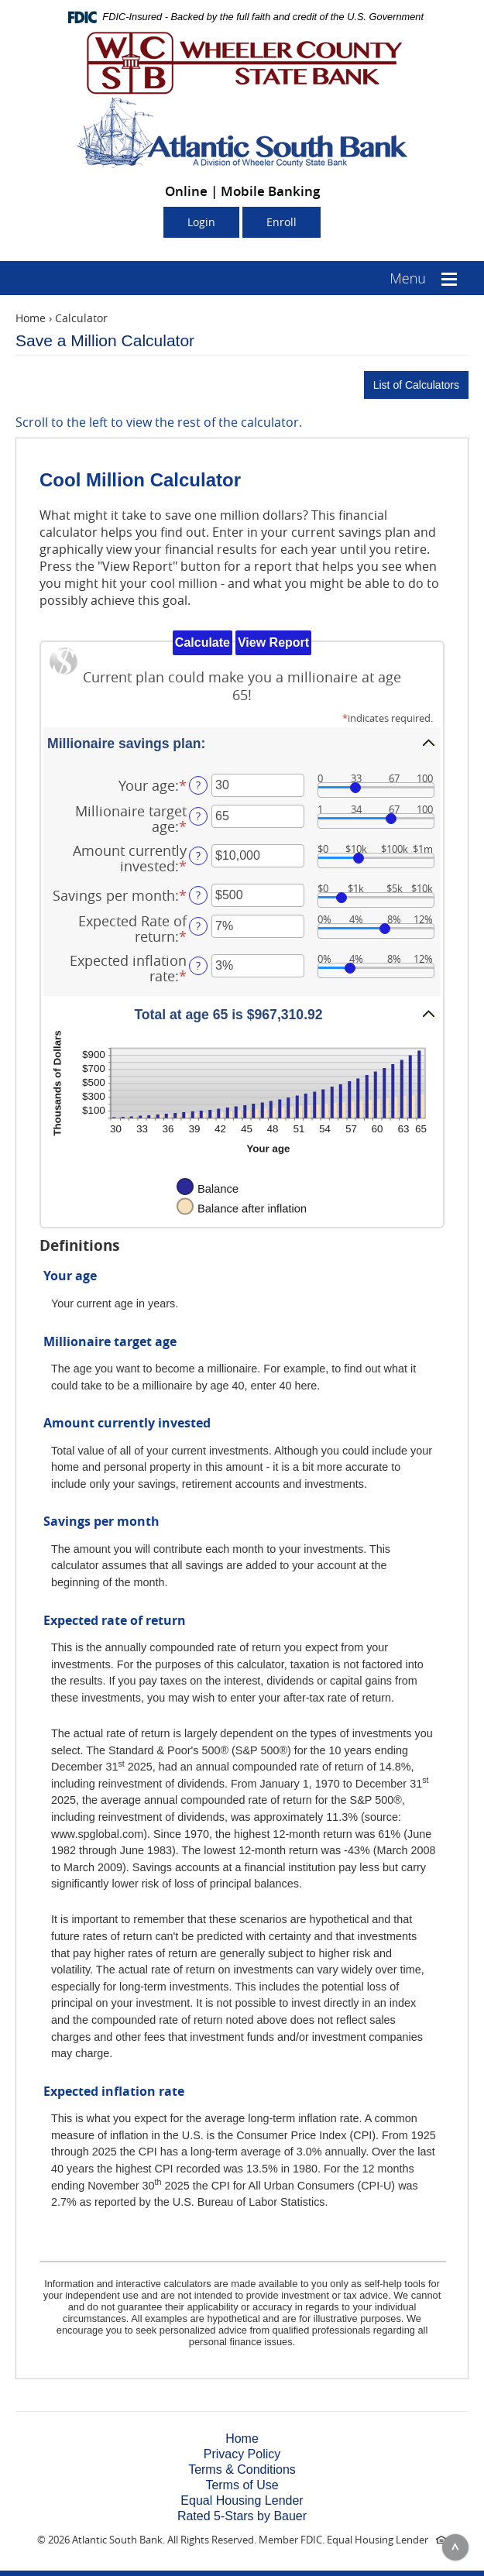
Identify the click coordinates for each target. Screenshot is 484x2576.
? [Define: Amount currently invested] (198, 855)
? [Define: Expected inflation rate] (198, 965)
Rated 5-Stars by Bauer (242, 2516)
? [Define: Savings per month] (198, 895)
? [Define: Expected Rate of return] (198, 926)
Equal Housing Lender (241, 2500)
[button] (242, 743)
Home (30, 318)
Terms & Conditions (242, 2469)
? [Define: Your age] (198, 785)
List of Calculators (416, 385)
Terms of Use (241, 2485)
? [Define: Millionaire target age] (198, 816)
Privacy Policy (242, 2454)
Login (201, 222)
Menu (408, 278)
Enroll (281, 222)
